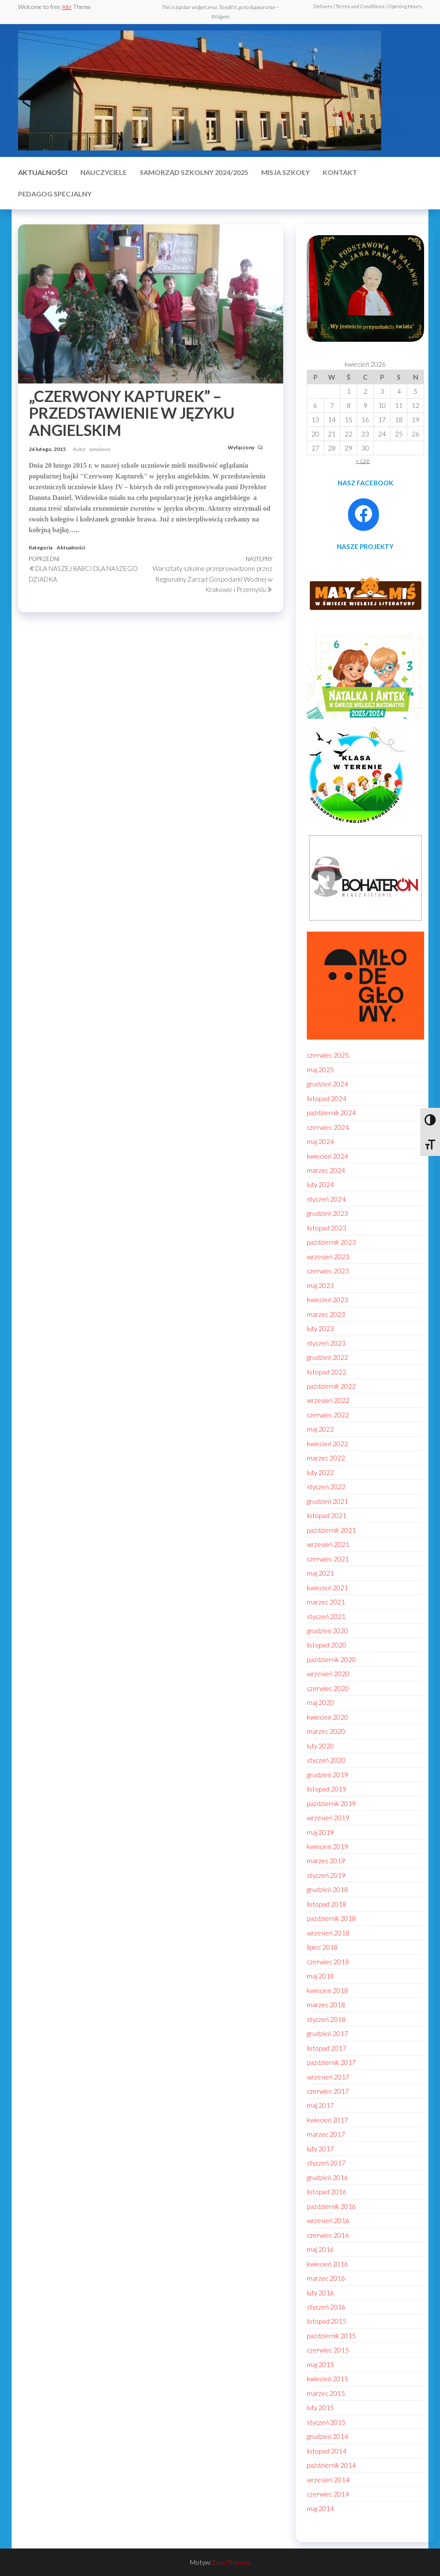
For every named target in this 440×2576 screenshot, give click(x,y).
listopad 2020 (326, 1645)
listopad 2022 (326, 1372)
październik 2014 (331, 2465)
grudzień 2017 (327, 2033)
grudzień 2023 (327, 1213)
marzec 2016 (326, 2278)
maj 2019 (320, 1832)
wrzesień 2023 (328, 1256)
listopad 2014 (326, 2451)
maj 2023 (320, 1285)
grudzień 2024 (327, 1084)
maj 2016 (320, 2249)
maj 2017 (320, 2105)
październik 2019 (331, 1803)
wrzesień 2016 (328, 2220)
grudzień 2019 (327, 1775)
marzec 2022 (326, 1458)
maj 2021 (320, 1573)
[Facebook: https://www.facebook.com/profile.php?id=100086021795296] (363, 513)
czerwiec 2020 (328, 1688)
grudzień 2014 (327, 2436)
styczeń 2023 (326, 1343)
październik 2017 (331, 2062)
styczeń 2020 (326, 1760)
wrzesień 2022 (328, 1400)
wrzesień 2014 (328, 2480)
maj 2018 (320, 1976)
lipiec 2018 (322, 1947)
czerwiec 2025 (328, 1055)
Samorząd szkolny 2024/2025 (194, 172)
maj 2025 (320, 1069)
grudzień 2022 (327, 1357)
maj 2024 (320, 1141)
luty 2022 (320, 1472)
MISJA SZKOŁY (285, 172)
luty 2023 (320, 1328)
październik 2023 (331, 1242)
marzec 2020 (326, 1731)
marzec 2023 (326, 1314)
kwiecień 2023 (327, 1299)
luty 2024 (320, 1184)
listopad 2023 (326, 1228)
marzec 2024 (326, 1170)
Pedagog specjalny (55, 194)
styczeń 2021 (326, 1616)
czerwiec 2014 (328, 2494)
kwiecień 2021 (327, 1588)
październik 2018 (331, 1918)
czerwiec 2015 (328, 2350)
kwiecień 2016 (327, 2264)
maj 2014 (320, 2508)
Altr (67, 6)
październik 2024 (331, 1112)
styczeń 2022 (326, 1486)
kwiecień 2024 (327, 1156)
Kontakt (340, 172)
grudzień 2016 (327, 2177)
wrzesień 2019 (328, 1818)
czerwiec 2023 (328, 1271)
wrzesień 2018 (328, 1933)
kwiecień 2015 (327, 2379)
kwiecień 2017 (327, 2120)
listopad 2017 (326, 2048)
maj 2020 (320, 1702)
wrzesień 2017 (328, 2077)
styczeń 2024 (326, 1199)
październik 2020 (331, 1659)
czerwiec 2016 (328, 2235)
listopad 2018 (326, 1904)
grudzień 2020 (327, 1631)
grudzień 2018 (327, 1889)
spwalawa (99, 449)
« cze (363, 460)
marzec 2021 (326, 1602)
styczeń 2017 (326, 2163)
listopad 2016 (326, 2192)
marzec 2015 (326, 2393)
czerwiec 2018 (328, 1962)
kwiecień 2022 (327, 1443)
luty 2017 (320, 2149)
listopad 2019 (326, 1789)
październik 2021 (331, 1530)
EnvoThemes (232, 2562)
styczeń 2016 (326, 2307)
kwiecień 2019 (327, 1846)
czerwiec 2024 (328, 1127)
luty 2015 (320, 2407)
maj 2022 (320, 1429)
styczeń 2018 (326, 2019)
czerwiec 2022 (328, 1415)
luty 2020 (320, 1746)
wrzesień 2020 (328, 1673)
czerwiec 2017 (328, 2091)
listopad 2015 (326, 2321)
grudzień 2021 (327, 1501)
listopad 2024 (326, 1098)
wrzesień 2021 (328, 1544)
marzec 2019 (326, 1861)
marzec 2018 (326, 2005)
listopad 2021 (326, 1515)
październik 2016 (331, 2206)
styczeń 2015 (326, 2422)
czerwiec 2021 (328, 1559)
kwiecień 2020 (327, 1717)
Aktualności (42, 172)
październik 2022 (331, 1386)
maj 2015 (320, 2364)
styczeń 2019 (326, 1875)
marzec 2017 (326, 2134)
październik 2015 (331, 2336)
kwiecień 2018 (327, 1990)
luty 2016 (320, 2293)
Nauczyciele (103, 172)
